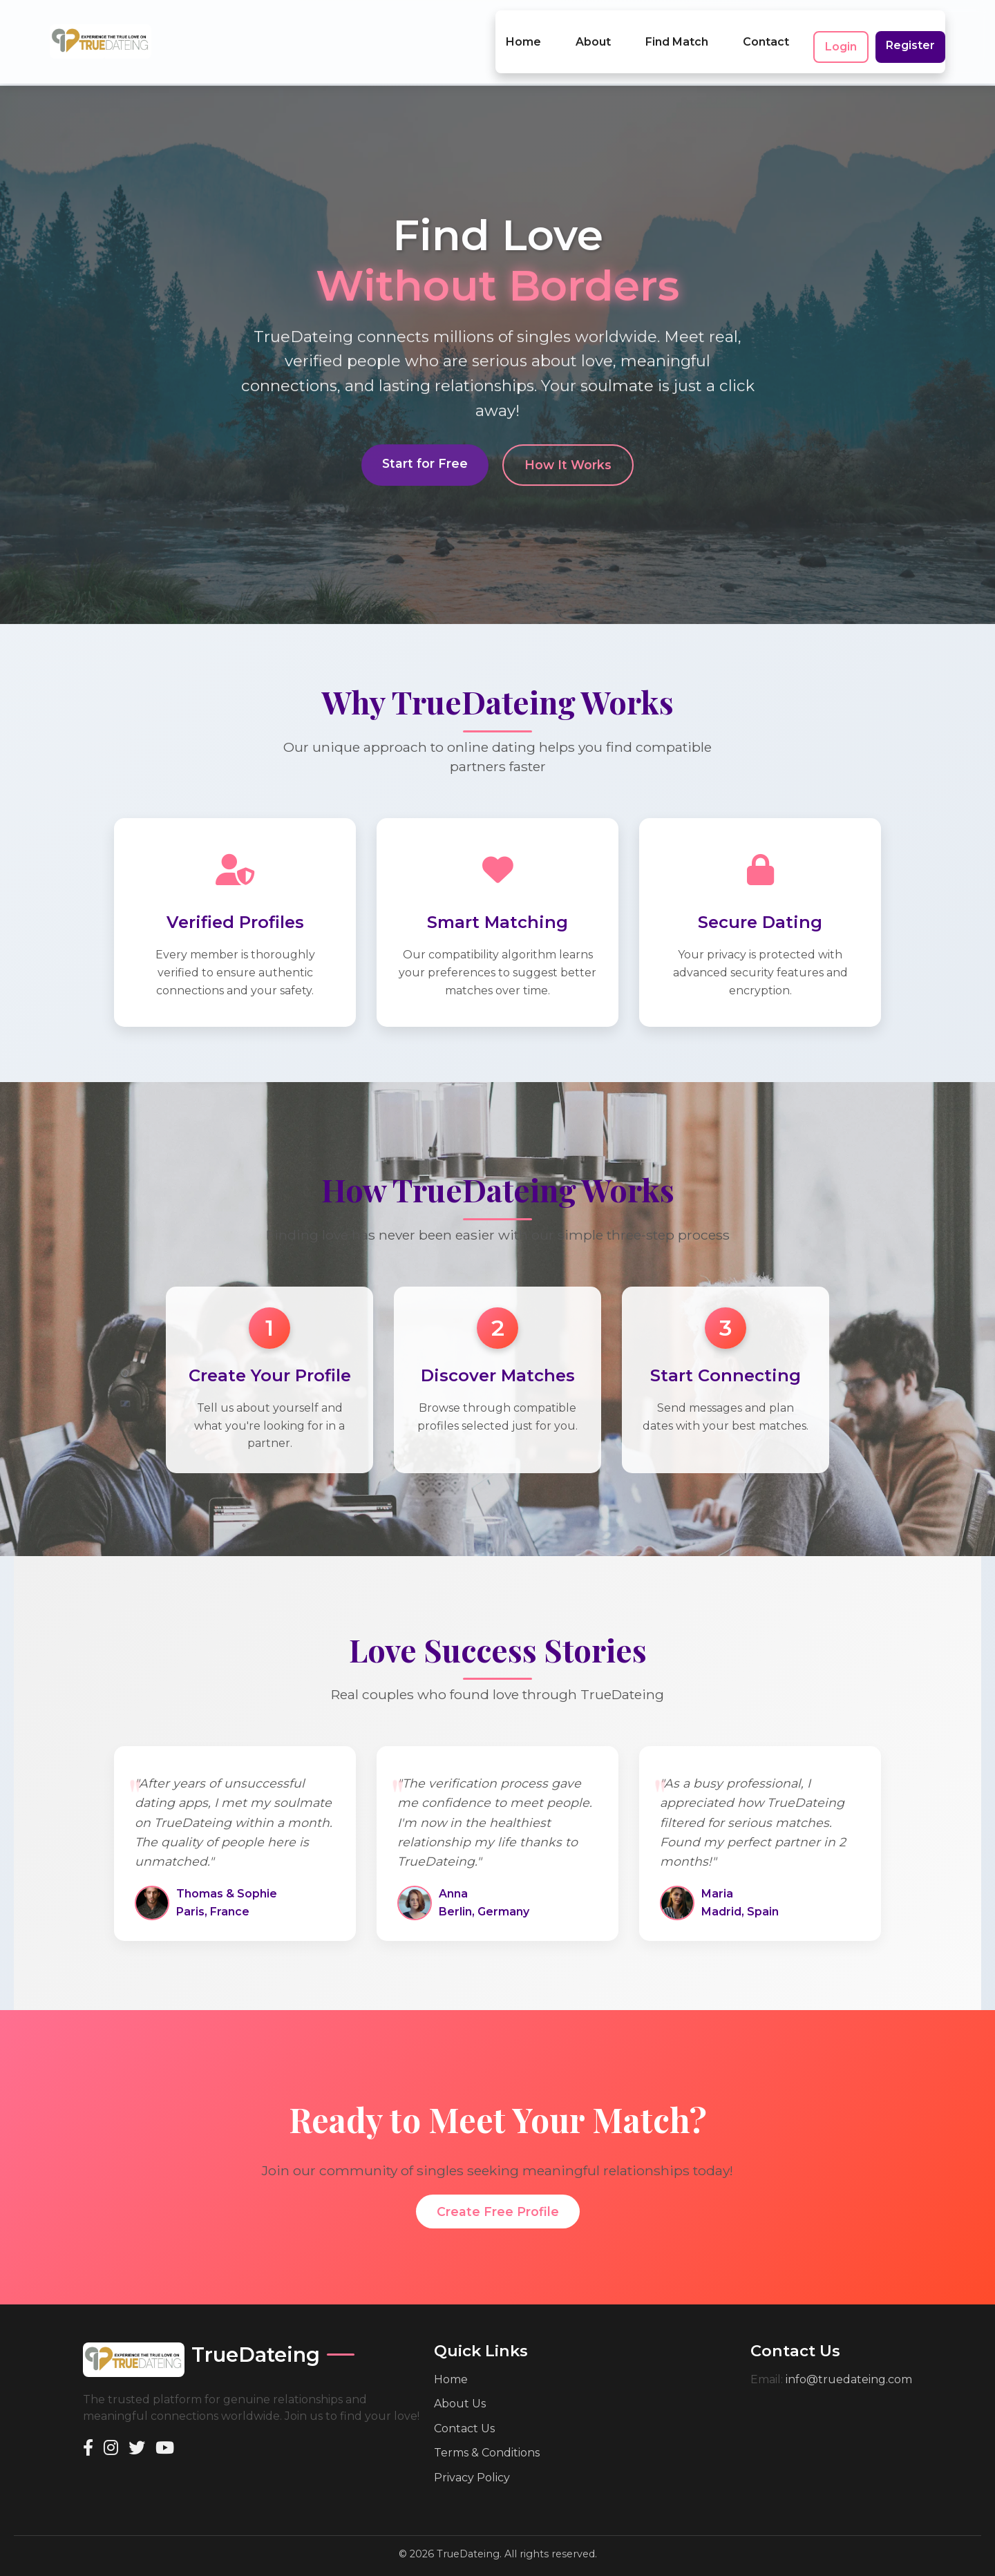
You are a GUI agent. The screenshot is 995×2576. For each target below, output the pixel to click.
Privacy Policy (472, 2456)
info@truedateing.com (849, 2358)
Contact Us (464, 2407)
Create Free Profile (498, 2191)
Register (910, 34)
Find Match (676, 31)
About (593, 31)
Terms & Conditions (487, 2431)
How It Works (568, 446)
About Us (460, 2382)
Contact (766, 31)
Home (523, 31)
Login (841, 36)
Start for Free (425, 444)
